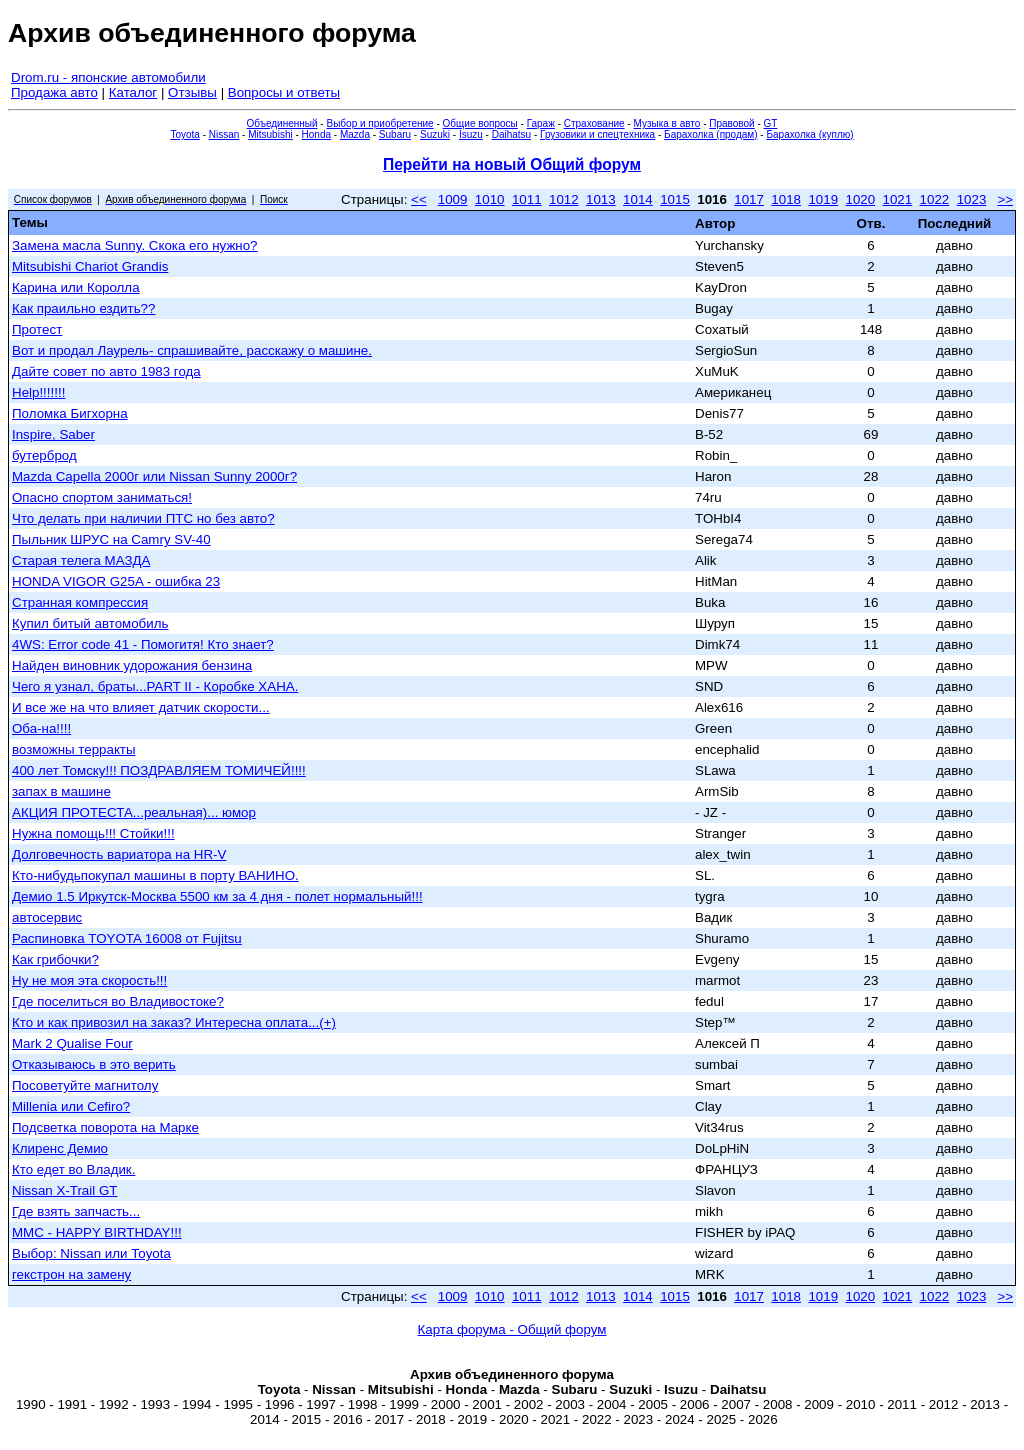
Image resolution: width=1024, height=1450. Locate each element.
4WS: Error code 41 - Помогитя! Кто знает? (143, 644)
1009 (453, 199)
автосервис (47, 917)
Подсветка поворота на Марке (105, 1127)
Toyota (184, 134)
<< (419, 199)
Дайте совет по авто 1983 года (106, 371)
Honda (316, 134)
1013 (601, 199)
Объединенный (282, 123)
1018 (786, 199)
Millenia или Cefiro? (71, 1106)
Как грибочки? (55, 959)
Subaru (395, 134)
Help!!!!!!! (38, 392)
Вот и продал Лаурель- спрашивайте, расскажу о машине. (192, 350)
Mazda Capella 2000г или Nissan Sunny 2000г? (154, 476)
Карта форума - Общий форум (512, 1329)
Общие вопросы (480, 123)
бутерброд (44, 455)
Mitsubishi (270, 134)
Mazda (355, 134)
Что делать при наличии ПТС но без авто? (143, 518)
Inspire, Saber (53, 434)
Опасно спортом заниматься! (102, 497)
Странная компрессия (80, 602)
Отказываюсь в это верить (94, 1064)
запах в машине (61, 791)
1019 (823, 199)
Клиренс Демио (60, 1148)
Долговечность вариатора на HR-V (119, 854)
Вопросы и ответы (284, 92)
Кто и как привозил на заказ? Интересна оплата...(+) (174, 1022)
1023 (972, 199)
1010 (490, 199)
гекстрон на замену (71, 1274)
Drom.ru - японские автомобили (108, 77)
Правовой (731, 123)
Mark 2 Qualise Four (72, 1043)
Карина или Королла (76, 287)
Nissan (224, 134)
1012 (564, 199)
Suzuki (435, 134)
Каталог (133, 92)
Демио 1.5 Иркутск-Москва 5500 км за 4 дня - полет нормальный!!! (217, 896)
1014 (638, 199)
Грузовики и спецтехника (597, 134)
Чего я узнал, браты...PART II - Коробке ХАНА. (155, 686)
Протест (37, 329)
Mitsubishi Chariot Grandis (90, 266)
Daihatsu (511, 134)
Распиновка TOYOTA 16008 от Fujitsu (127, 938)
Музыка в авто (666, 123)
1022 (935, 199)
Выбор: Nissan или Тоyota (91, 1253)
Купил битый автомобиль (90, 623)
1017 (749, 199)
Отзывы (192, 92)
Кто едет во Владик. (73, 1169)
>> (1005, 199)
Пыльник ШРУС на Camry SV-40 (111, 539)
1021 (898, 199)
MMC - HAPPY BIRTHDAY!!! (97, 1232)
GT (771, 123)
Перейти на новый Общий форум (512, 164)
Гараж (541, 123)
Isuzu (471, 134)
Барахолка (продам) (711, 134)
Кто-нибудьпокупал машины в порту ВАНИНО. (155, 875)
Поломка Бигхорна (70, 413)
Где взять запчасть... (76, 1211)
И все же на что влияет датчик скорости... (141, 707)
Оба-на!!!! (41, 728)
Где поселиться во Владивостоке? (118, 1001)
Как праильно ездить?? (83, 308)
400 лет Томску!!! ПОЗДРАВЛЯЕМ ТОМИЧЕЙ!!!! (159, 770)
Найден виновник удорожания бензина (132, 665)
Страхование (594, 123)
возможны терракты (74, 749)
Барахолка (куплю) (809, 134)
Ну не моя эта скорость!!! (89, 980)
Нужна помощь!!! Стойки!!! (93, 833)
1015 (675, 199)
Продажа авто (54, 92)
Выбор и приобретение (379, 123)
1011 (527, 199)
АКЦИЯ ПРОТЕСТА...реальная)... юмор (134, 812)
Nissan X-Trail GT (64, 1190)
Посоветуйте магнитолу (85, 1085)
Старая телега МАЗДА (81, 560)
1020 (860, 199)
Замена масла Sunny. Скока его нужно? (134, 245)
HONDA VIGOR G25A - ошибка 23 (116, 581)
